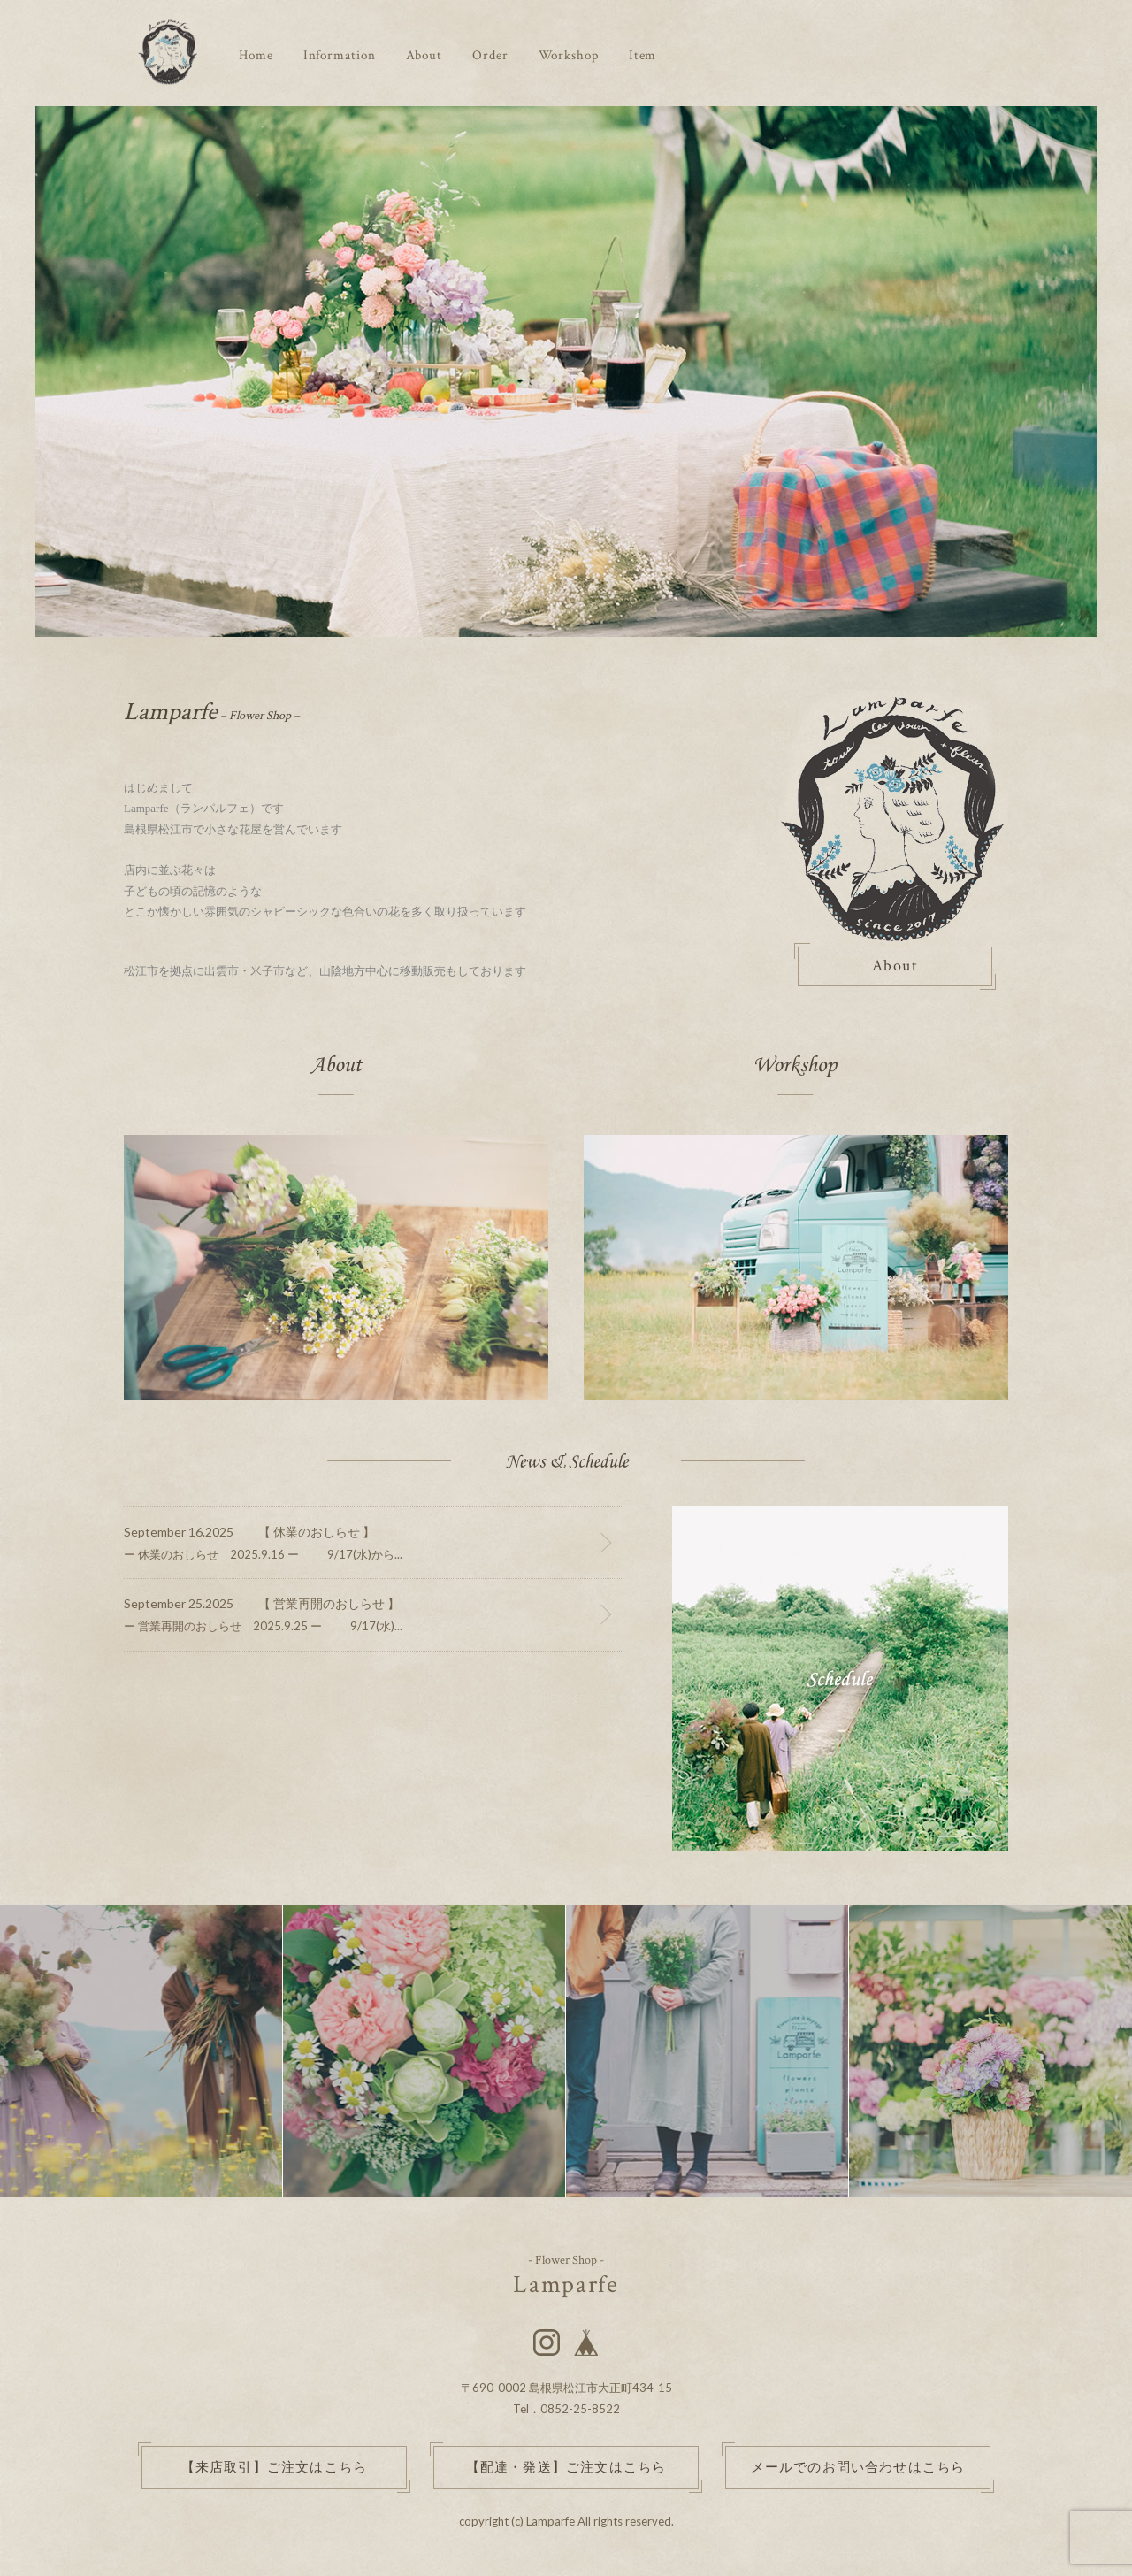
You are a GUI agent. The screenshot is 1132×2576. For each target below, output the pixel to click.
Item (643, 55)
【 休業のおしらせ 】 (316, 1531)
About (424, 55)
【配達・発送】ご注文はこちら (566, 2467)
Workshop (569, 55)
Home (256, 55)
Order (490, 55)
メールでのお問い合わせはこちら (858, 2467)
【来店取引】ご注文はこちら (274, 2467)
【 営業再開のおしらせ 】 (329, 1603)
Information (339, 55)
